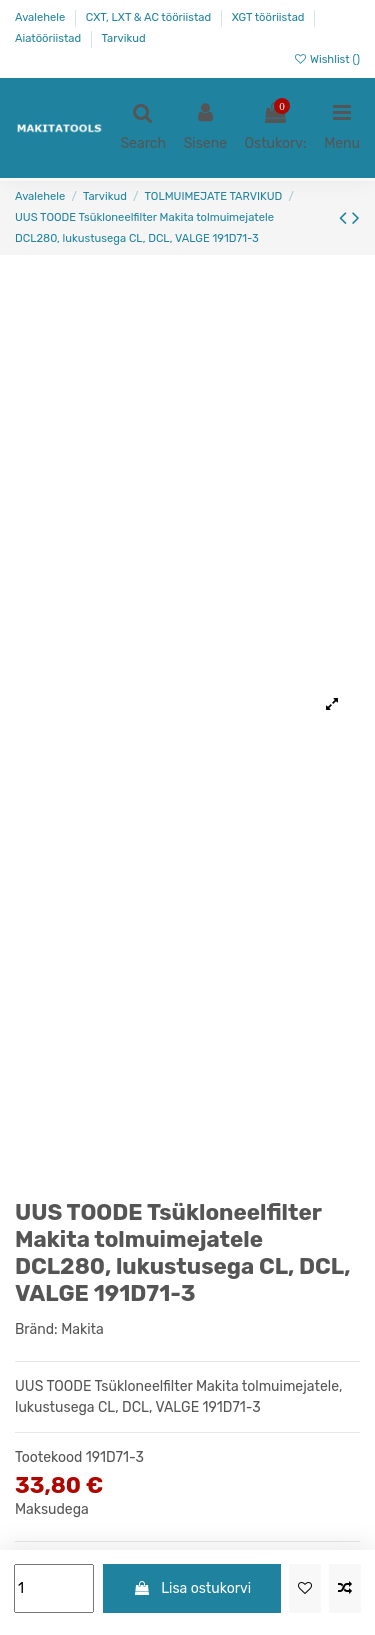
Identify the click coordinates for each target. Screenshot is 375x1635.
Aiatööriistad (49, 38)
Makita (82, 1329)
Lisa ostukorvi (192, 1588)
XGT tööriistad (270, 17)
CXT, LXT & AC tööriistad (150, 17)
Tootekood (48, 1457)
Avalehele (41, 17)
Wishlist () (326, 59)
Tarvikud (124, 38)
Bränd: (36, 1329)
